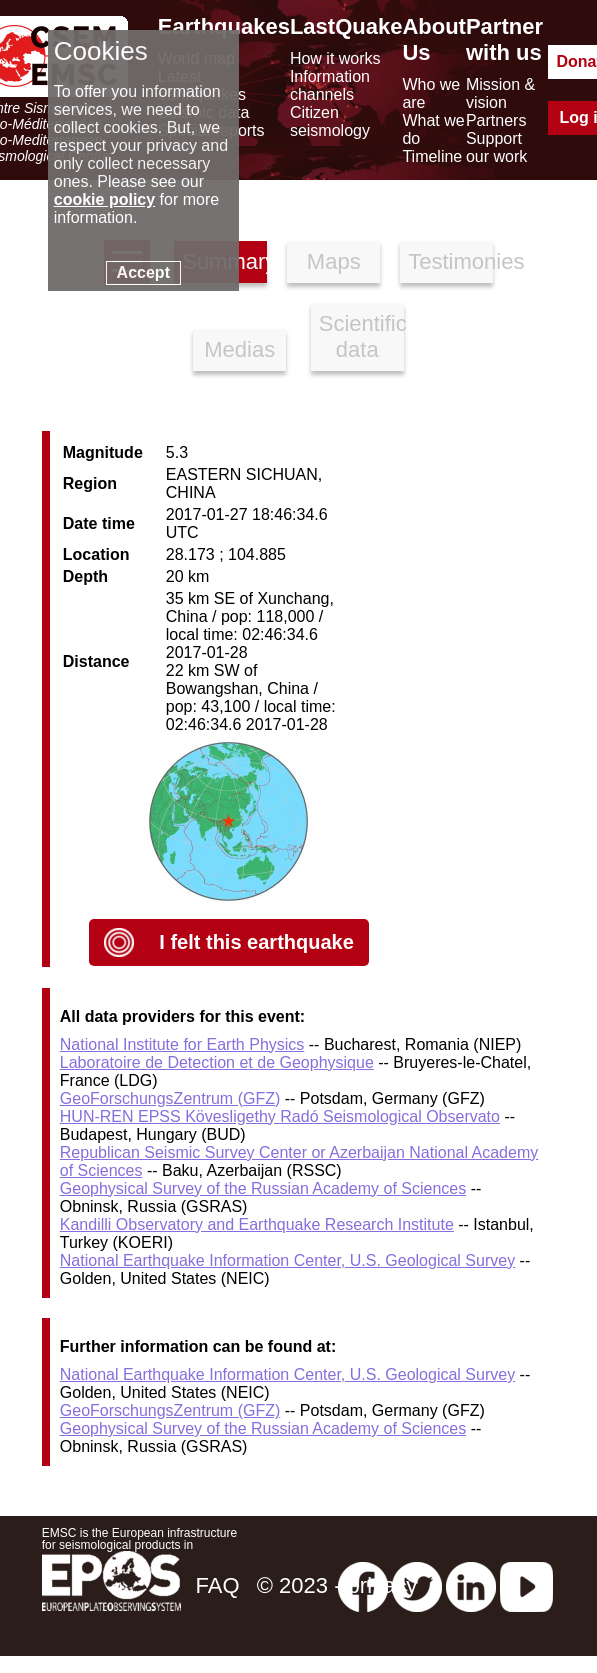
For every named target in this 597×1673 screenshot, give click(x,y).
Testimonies (450, 261)
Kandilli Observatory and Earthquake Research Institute (257, 1224)
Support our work (496, 147)
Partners (496, 120)
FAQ (217, 1585)
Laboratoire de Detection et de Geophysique (217, 1062)
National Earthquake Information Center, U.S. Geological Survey (287, 1260)
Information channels (330, 85)
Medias (239, 349)
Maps (334, 261)
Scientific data (361, 336)
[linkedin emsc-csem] (471, 1585)
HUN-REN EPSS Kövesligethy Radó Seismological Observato (280, 1116)
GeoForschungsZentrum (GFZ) (170, 1098)
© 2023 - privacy (337, 1585)
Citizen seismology (330, 121)
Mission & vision (500, 93)
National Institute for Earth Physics (182, 1044)
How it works (335, 58)
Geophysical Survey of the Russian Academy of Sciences (263, 1188)
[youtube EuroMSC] (526, 1585)
